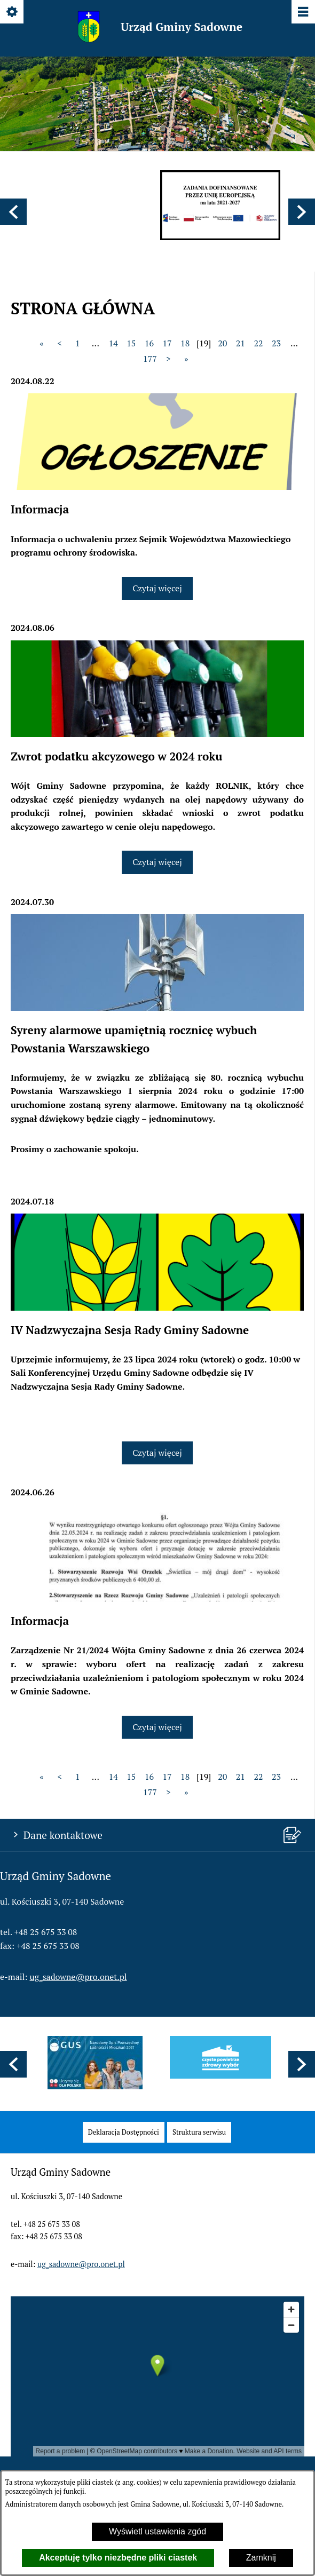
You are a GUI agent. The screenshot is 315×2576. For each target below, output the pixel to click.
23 (276, 343)
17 (167, 343)
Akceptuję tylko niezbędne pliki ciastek (118, 2557)
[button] (13, 212)
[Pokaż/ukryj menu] (302, 12)
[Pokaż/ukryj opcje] (12, 12)
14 (113, 343)
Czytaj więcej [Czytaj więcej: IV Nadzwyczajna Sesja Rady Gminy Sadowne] (157, 1453)
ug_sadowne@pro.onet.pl (78, 1977)
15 (131, 343)
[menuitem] (123, 2132)
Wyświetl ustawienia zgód (157, 2531)
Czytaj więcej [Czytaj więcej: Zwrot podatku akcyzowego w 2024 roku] (157, 862)
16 (149, 343)
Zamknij (261, 2557)
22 (258, 343)
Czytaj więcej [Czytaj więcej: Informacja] (157, 588)
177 (150, 358)
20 (222, 343)
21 (240, 343)
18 (185, 343)
